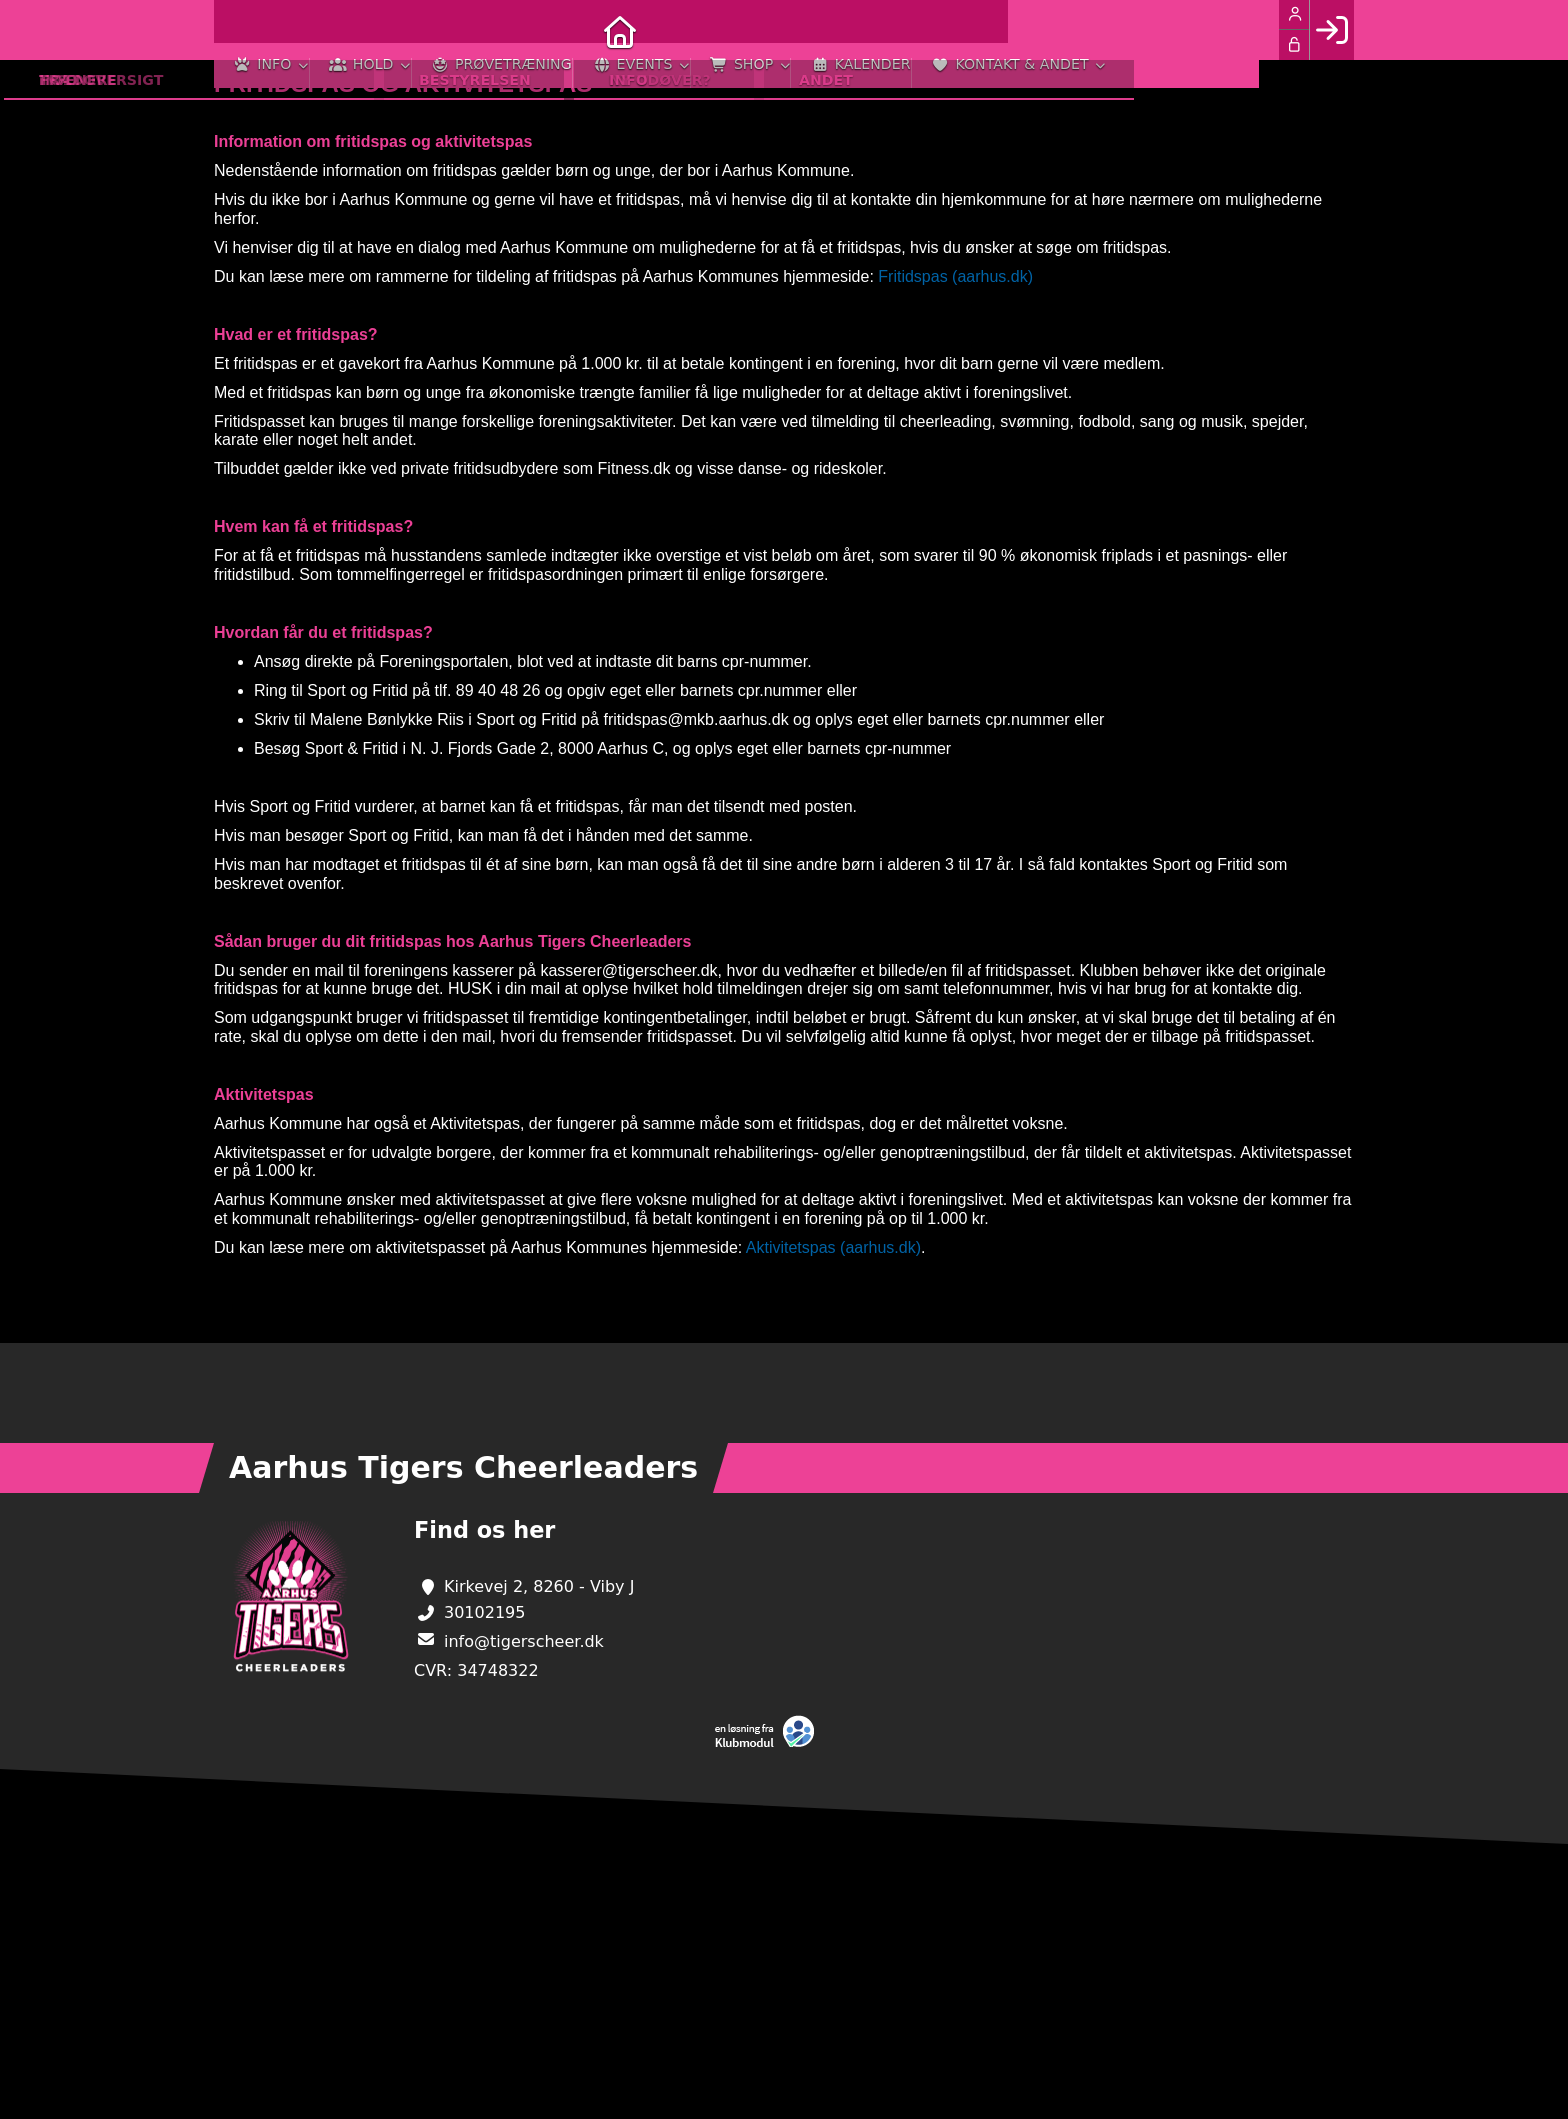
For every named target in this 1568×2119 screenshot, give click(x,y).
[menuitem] (244, 30)
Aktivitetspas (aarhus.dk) (833, 1247)
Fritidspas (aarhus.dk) (955, 276)
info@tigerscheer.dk (524, 1641)
